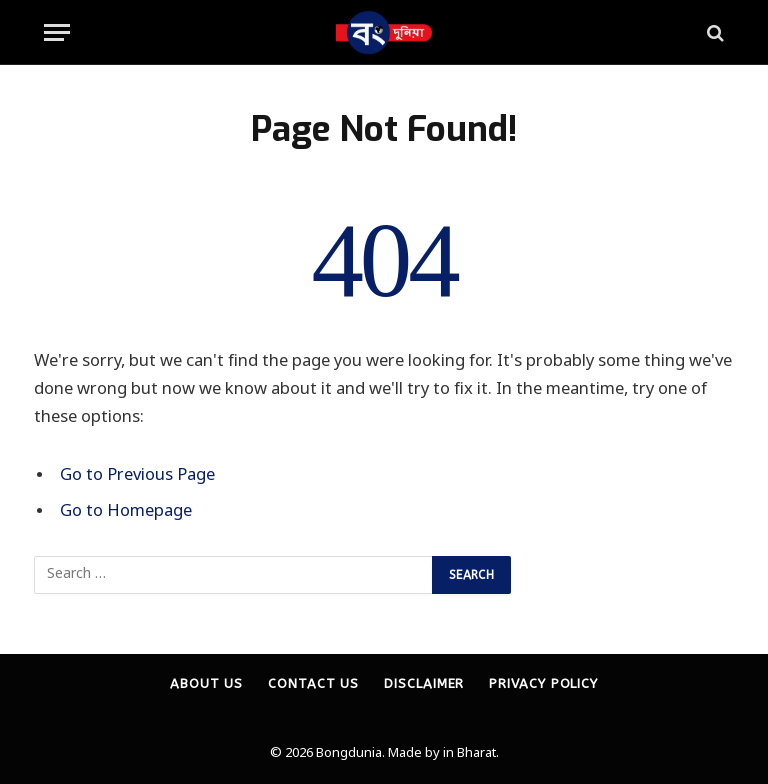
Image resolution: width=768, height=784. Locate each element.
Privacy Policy (543, 683)
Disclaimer (424, 683)
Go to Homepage (126, 512)
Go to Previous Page (137, 476)
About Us (206, 683)
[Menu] (57, 32)
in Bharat (469, 753)
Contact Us (313, 683)
